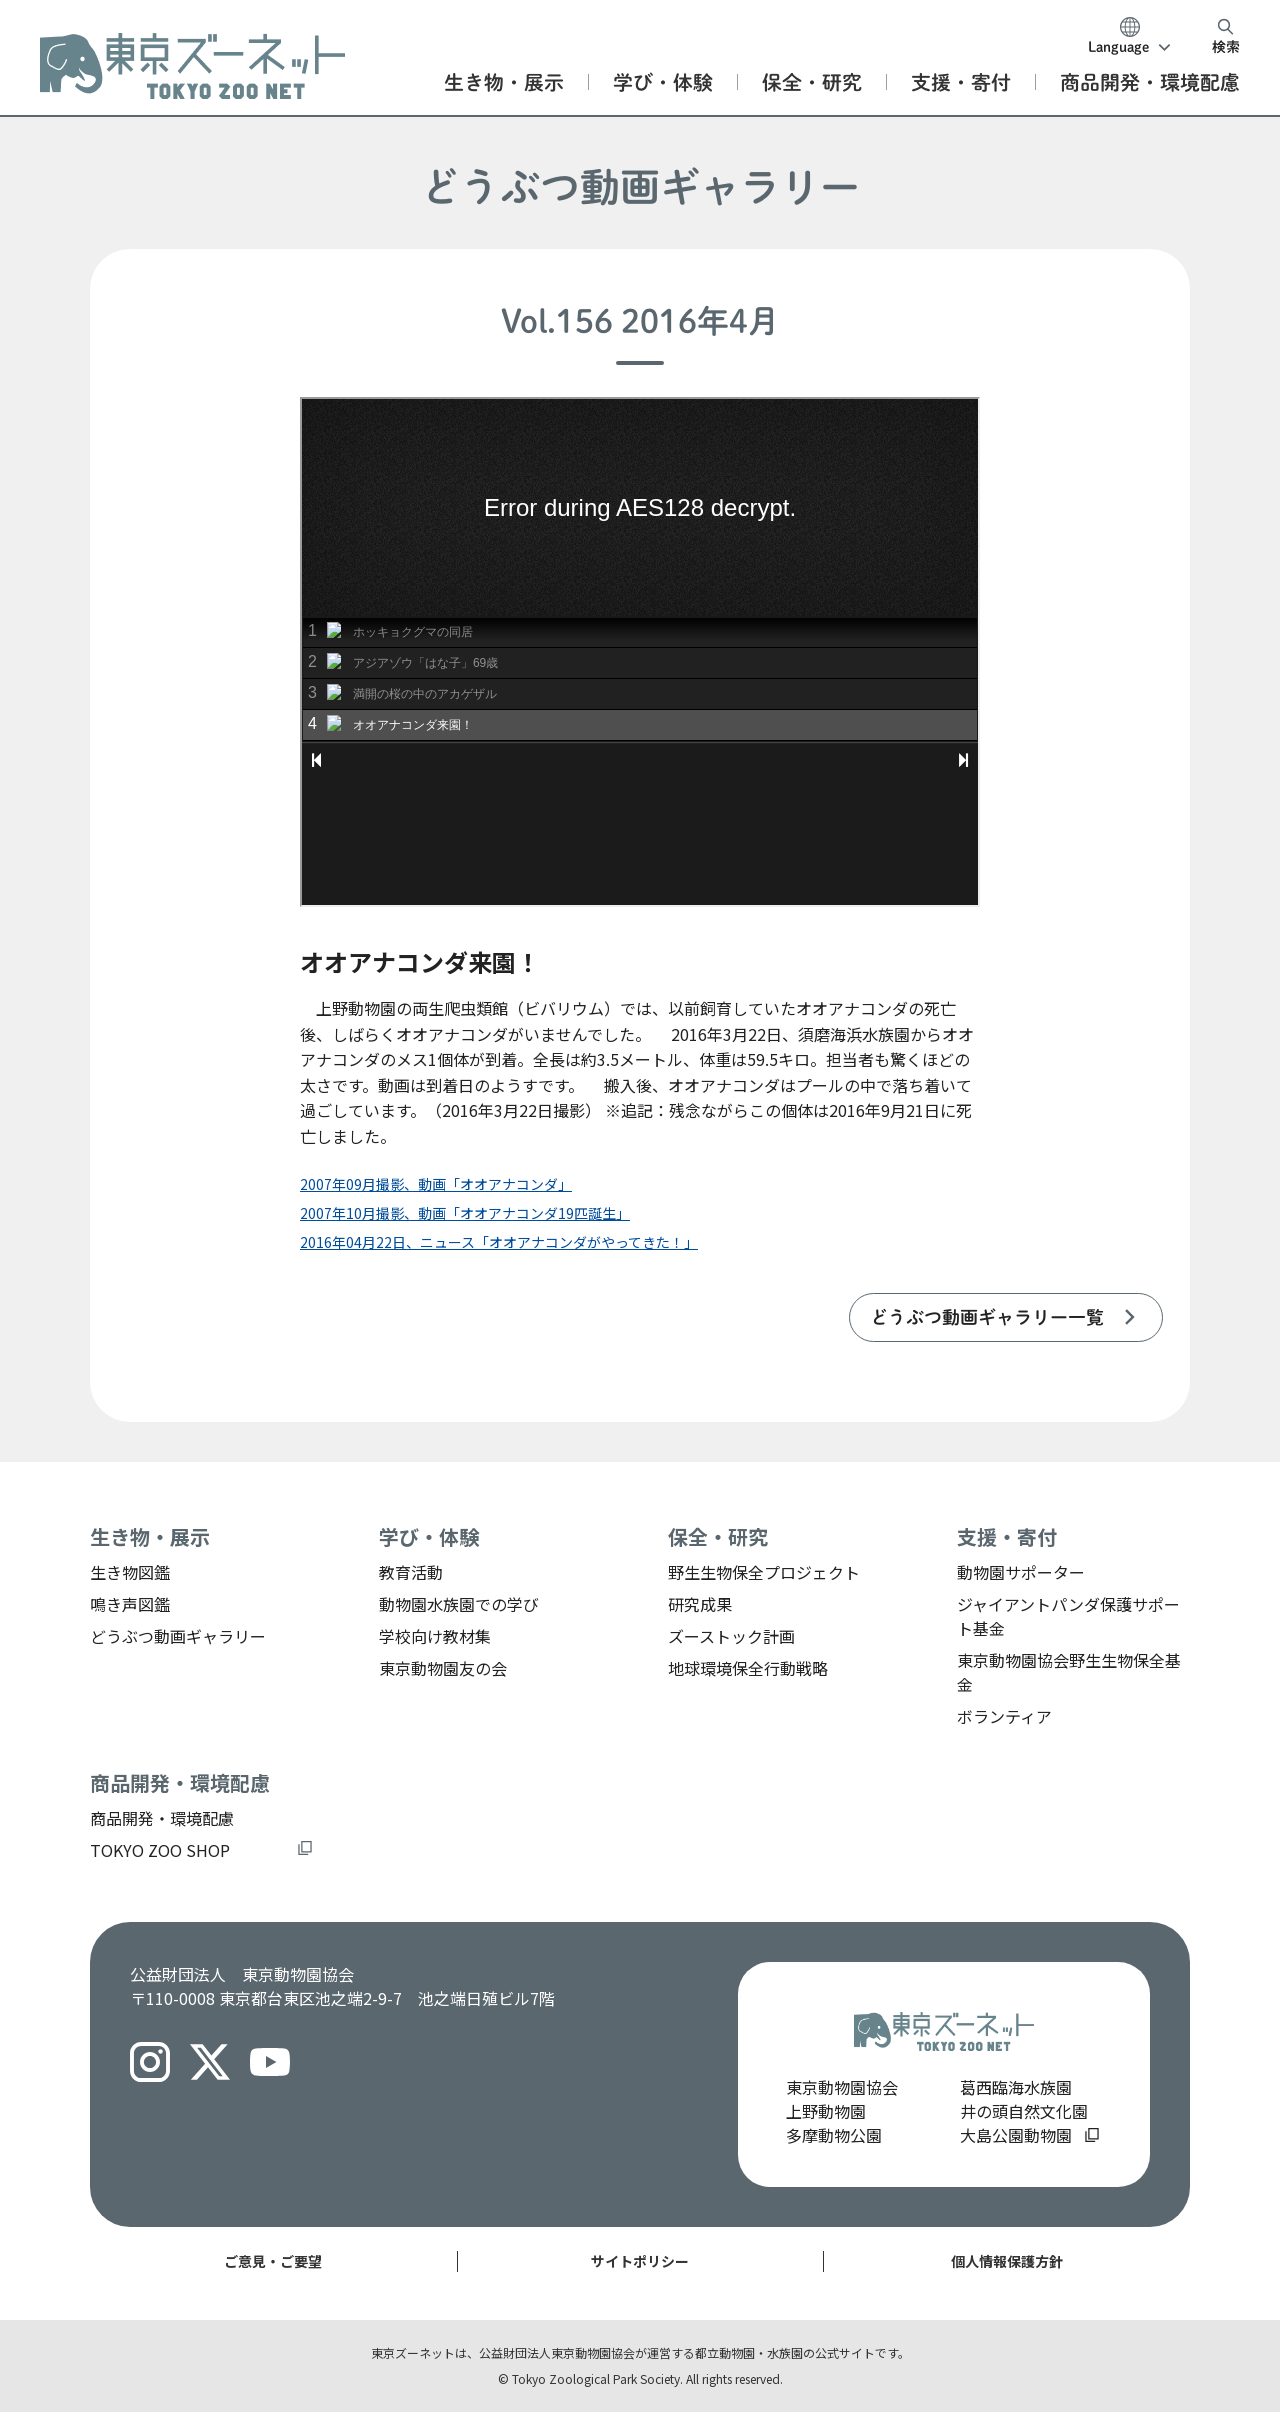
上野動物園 (826, 2111)
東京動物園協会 (842, 2087)
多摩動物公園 (834, 2135)
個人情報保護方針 (1007, 2261)
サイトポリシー (640, 2261)
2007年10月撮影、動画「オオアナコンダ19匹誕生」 (465, 1213)
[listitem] (1006, 1317)
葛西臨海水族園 (1016, 2087)
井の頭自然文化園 (1024, 2111)
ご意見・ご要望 (273, 2261)
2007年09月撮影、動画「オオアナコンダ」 (436, 1184)
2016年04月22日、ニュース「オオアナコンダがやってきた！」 (499, 1242)
